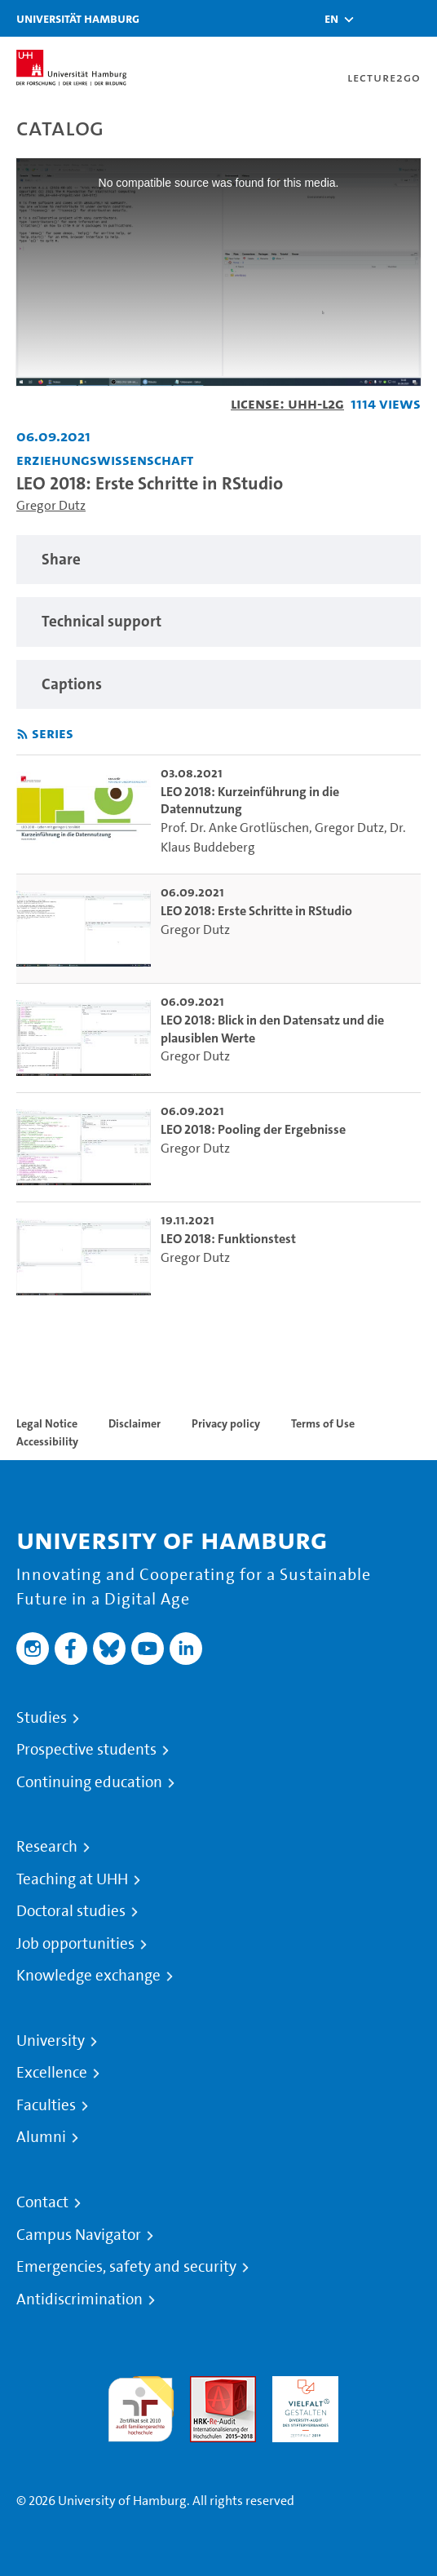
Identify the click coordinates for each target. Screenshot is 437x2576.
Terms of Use (323, 1423)
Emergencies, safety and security (126, 2266)
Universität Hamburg (77, 18)
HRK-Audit (301, 2385)
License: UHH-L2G (287, 403)
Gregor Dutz (51, 505)
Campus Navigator (78, 2235)
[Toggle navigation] (416, 18)
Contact (42, 2202)
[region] (218, 560)
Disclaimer (134, 1423)
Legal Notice (46, 1423)
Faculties (46, 2105)
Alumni (41, 2137)
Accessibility (47, 1441)
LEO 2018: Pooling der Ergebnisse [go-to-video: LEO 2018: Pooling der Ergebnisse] (253, 1129)
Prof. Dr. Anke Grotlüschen (235, 827)
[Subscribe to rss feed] (22, 734)
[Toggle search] (375, 18)
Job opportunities (75, 1943)
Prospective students (86, 1749)
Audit (205, 2385)
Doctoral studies (71, 1911)
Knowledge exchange (88, 1975)
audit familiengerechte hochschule (141, 2405)
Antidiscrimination (79, 2299)
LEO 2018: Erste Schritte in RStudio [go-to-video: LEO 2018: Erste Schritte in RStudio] (256, 910)
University (50, 2041)
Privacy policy (226, 1423)
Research (46, 1846)
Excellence (51, 2072)
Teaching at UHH (72, 1879)
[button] (331, 19)
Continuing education (89, 1782)
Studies (41, 1717)
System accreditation (388, 2395)
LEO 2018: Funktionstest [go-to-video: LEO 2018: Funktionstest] (228, 1238)
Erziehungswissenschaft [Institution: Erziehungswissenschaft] (104, 459)
